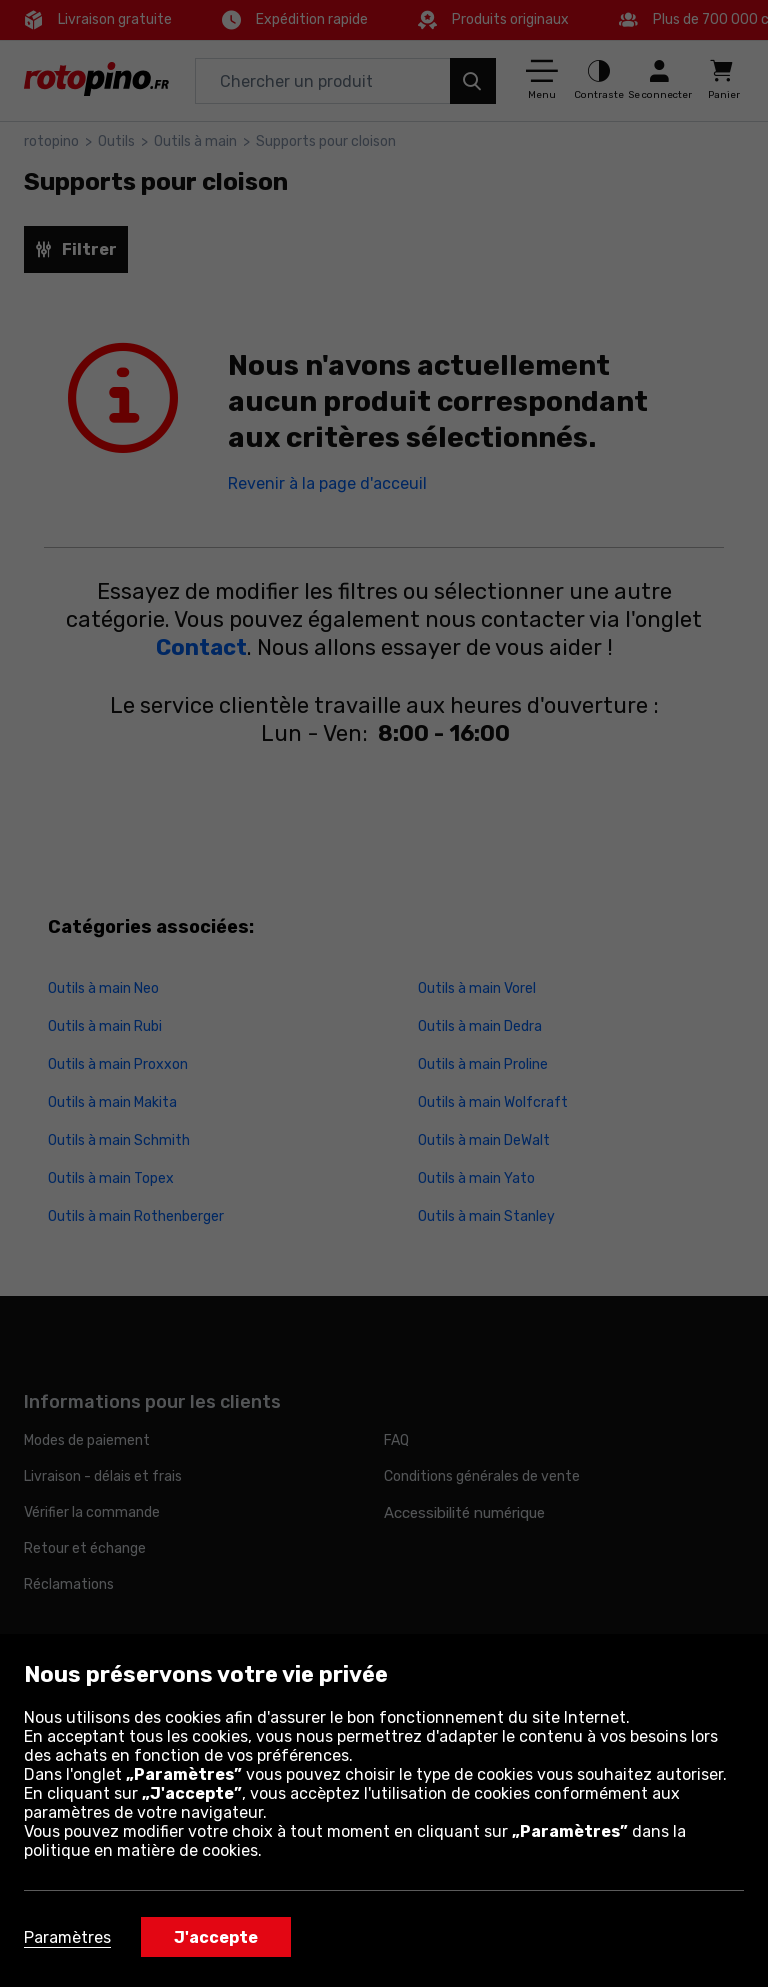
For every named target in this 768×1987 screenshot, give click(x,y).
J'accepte (216, 1937)
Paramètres (67, 1937)
